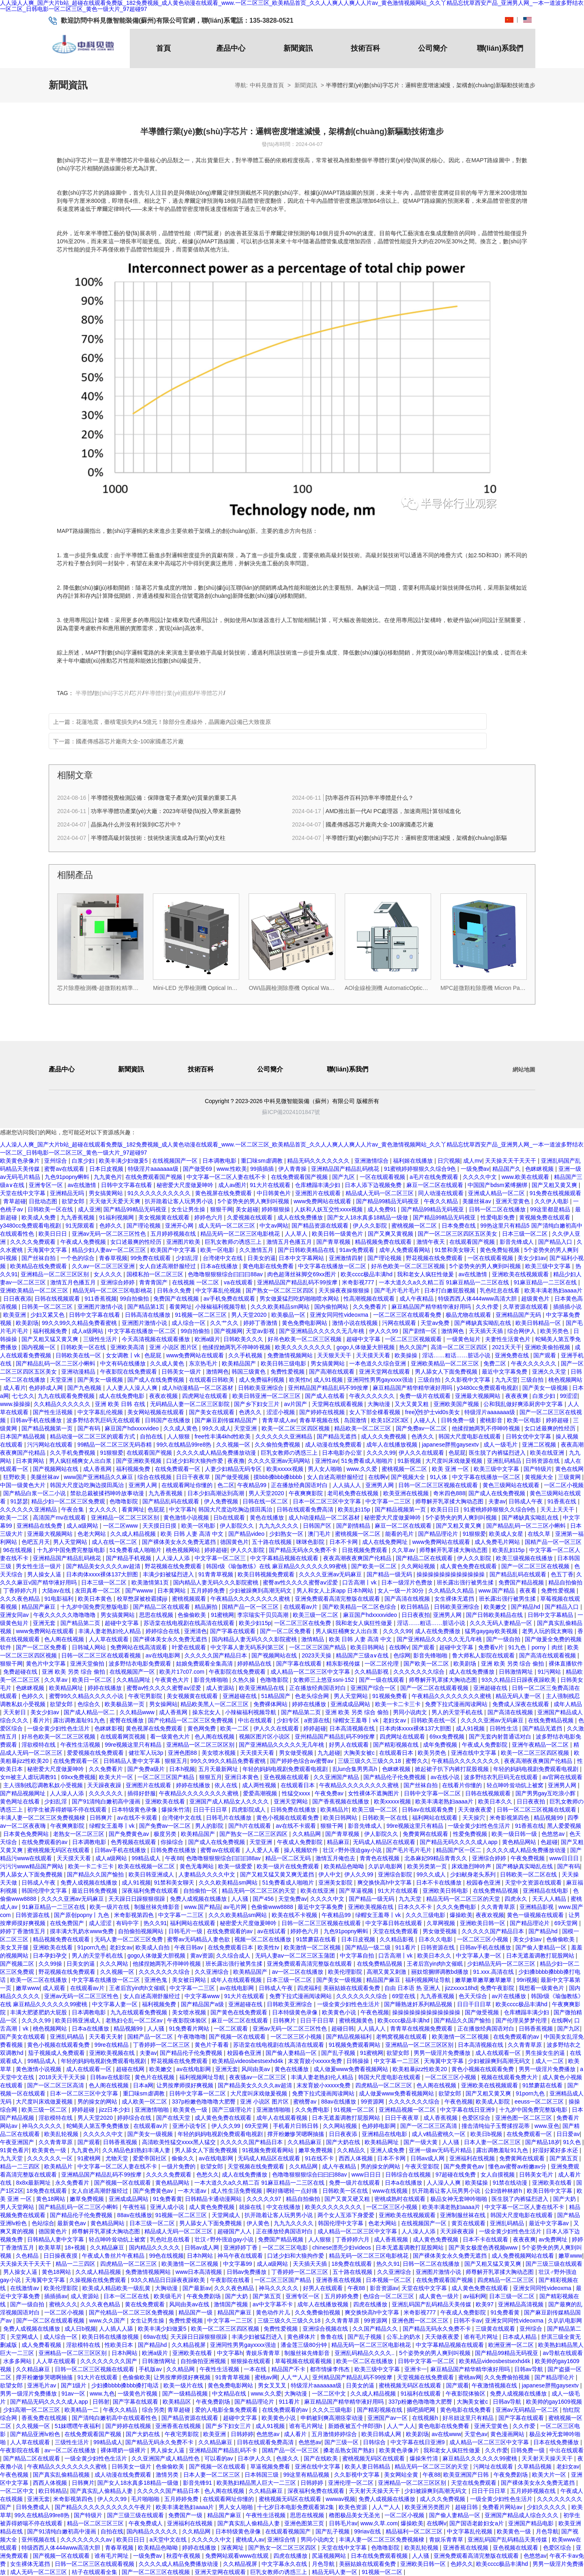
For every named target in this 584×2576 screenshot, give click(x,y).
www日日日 (564, 1858)
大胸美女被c (360, 1753)
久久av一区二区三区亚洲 (104, 1266)
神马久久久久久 (42, 2126)
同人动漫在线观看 (441, 1193)
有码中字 (128, 1923)
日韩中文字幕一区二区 (433, 1793)
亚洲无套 (45, 1623)
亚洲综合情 (282, 2539)
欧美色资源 (354, 2507)
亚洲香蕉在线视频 (339, 2280)
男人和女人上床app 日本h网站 (335, 1590)
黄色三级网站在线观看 (512, 1485)
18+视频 (75, 2247)
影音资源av (384, 2288)
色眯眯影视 (108, 1728)
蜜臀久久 (417, 1761)
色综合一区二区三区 (389, 2296)
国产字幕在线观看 (233, 1631)
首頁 (163, 48)
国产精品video (247, 1534)
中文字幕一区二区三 (221, 1558)
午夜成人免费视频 (83, 1242)
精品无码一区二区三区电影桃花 (240, 1233)
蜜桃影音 (492, 1420)
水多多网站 (18, 2361)
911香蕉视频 (100, 1298)
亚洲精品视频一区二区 (408, 2109)
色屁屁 (153, 1355)
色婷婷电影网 (379, 2126)
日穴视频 (449, 1160)
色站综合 (43, 2223)
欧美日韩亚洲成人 (152, 1874)
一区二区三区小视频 (483, 1939)
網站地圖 (524, 1069)
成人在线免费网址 (385, 1542)
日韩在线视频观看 (58, 1298)
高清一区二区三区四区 (460, 1347)
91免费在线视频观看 (556, 1193)
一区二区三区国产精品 (318, 1647)
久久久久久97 (265, 2199)
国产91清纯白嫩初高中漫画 (107, 1801)
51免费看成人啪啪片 (367, 1461)
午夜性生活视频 (81, 1744)
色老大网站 (92, 1534)
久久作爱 (488, 1306)
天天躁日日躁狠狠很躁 (137, 1899)
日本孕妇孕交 (51, 1955)
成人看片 (14, 1388)
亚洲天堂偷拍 (88, 1663)
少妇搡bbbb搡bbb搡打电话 (125, 2385)
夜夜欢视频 (164, 1396)
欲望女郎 (74, 1201)
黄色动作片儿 (274, 2312)
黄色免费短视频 (500, 1250)
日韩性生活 (505, 1728)
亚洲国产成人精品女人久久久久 (230, 1801)
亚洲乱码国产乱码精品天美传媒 (432, 2304)
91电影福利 (59, 1598)
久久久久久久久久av (87, 2539)
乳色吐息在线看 (500, 1290)
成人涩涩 (101, 1923)
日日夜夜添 (17, 1298)
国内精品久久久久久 (155, 2247)
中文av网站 (274, 1225)
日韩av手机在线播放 (36, 1420)
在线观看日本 (397, 1753)
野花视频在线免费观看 (435, 1258)
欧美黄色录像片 (20, 1160)
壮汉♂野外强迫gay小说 (353, 1850)
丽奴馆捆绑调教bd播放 (440, 1971)
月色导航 (547, 2531)
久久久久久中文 (104, 2134)
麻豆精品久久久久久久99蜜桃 (480, 2458)
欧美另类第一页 (428, 1866)
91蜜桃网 (222, 1615)
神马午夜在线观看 (240, 2255)
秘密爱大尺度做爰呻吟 (186, 1185)
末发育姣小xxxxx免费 (316, 2061)
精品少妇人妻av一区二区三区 (110, 1250)
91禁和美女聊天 (456, 1250)
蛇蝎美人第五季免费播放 (99, 2126)
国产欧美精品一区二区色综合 (360, 1607)
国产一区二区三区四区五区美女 (458, 1233)
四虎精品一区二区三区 (384, 2085)
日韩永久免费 (175, 1290)
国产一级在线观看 (382, 1680)
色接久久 (288, 2458)
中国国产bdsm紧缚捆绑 (498, 1185)
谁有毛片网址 (482, 2336)
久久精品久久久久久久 (63, 1404)
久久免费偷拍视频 (318, 2312)
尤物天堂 (117, 2158)
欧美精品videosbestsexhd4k (248, 2061)
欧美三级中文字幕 (548, 1266)
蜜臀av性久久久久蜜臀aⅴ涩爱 (301, 1582)
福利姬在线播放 (413, 1160)
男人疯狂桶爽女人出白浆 (81, 1461)
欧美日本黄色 (96, 1598)
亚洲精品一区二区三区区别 (55, 1274)
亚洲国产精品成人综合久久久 (522, 2515)
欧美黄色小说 (340, 2012)
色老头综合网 (313, 1696)
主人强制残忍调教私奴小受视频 (43, 1785)
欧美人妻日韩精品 (368, 2466)
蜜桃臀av (305, 2101)
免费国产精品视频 (521, 1582)
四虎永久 (517, 1899)
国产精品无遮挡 (337, 1436)
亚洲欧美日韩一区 (483, 1923)
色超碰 (549, 1842)
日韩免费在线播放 (294, 1809)
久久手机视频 (246, 1355)
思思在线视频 (157, 1615)
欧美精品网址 (67, 1688)
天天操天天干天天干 (511, 1160)
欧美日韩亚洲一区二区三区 (267, 1396)
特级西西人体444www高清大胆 (478, 1298)
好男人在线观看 (349, 1744)
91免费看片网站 (189, 2028)
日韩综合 (375, 2442)
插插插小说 (567, 1306)
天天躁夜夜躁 (105, 1785)
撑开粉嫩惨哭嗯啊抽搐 (296, 2134)
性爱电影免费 (498, 1217)
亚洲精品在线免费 (40, 1525)
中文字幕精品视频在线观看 (285, 1558)
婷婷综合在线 (163, 1631)
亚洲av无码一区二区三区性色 (110, 1233)
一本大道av (193, 2190)
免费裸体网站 (271, 1704)
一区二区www (121, 1525)
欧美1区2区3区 (390, 1420)
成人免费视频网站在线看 (524, 2255)
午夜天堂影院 (423, 2166)
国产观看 (545, 1355)
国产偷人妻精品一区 (541, 1947)
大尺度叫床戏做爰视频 (454, 1461)
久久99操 (51, 1963)
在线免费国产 (68, 1923)
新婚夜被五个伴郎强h (356, 2426)
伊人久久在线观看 (422, 1452)
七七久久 (23, 1396)
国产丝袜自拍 (39, 1258)
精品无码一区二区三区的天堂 (259, 1890)
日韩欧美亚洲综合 (261, 1388)
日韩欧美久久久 (244, 1339)
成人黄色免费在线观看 (469, 1566)
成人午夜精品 (417, 1298)
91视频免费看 (390, 1696)
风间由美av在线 (190, 2304)
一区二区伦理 (382, 1663)
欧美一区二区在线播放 (39, 1980)
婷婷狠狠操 (277, 1209)
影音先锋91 (198, 2482)
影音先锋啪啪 (431, 1655)
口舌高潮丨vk (360, 1582)
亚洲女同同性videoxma (340, 1315)
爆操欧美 (461, 1915)
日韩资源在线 (543, 1461)
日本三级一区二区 (525, 1233)
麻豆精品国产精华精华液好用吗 (431, 1306)
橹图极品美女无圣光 (355, 2515)
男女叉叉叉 (273, 2385)
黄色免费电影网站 (305, 1323)
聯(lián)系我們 (500, 48)
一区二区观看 (231, 2028)
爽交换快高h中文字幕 (385, 1882)
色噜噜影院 (125, 1501)
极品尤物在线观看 (469, 1315)
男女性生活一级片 (39, 1566)
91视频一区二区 (355, 2109)
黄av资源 (201, 1955)
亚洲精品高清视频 (521, 2304)
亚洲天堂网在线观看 (385, 1371)
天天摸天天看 (374, 1355)
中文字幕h (182, 1509)
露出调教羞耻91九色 (79, 1720)
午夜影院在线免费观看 (129, 1371)
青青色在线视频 (380, 1858)
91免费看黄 (167, 2199)
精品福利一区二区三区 (415, 2531)
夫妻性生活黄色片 (508, 1339)
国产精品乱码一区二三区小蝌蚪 (56, 1363)
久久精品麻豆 (305, 2142)
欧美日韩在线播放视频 (111, 2336)
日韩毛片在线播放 (229, 1817)
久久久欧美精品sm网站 (281, 1306)
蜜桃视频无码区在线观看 (59, 1850)
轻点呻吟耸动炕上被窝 (516, 1785)
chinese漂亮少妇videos (342, 2247)
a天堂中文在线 (168, 2539)
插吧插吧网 (422, 2409)
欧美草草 (50, 2247)
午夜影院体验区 (187, 2020)
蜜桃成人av (250, 2539)
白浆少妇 (84, 1160)
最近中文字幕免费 (505, 1371)
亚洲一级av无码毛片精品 (441, 2150)
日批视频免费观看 (365, 1550)
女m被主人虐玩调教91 (29, 1777)
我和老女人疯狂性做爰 (426, 1274)
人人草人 (297, 1233)
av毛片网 (235, 1907)
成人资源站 (221, 1688)
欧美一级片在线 (110, 1907)
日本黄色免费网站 (26, 1834)
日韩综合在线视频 (408, 2174)
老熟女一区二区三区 (79, 1834)
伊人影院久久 (238, 1525)
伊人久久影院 (371, 1225)
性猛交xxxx (297, 1793)
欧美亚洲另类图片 (428, 2507)
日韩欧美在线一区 (79, 1355)
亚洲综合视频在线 (326, 2328)
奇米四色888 (449, 1493)
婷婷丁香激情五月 (23, 1931)
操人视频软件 (302, 1850)
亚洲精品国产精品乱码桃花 (346, 1169)
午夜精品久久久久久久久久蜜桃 (251, 1598)
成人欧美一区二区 (145, 2101)
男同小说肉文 (411, 1712)
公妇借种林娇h (504, 2190)
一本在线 (256, 2369)
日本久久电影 (436, 1939)
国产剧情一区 (420, 1331)
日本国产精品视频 (23, 1436)
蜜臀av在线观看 (65, 1169)
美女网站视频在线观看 (156, 1412)
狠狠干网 (221, 1209)
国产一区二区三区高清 (56, 2085)
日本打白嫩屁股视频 (450, 1290)
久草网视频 (442, 1923)
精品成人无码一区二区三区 (380, 1193)
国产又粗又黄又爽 (555, 1185)
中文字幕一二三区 (388, 1501)
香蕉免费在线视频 (45, 2418)
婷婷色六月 (209, 1217)
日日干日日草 (211, 1809)
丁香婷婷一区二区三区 (162, 2044)
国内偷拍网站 (332, 1306)
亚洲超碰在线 (491, 1688)
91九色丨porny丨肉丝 (536, 1647)
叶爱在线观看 (190, 1647)
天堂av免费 (436, 1323)
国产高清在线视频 (408, 1598)
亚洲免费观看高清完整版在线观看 (338, 1598)
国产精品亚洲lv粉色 (35, 2434)
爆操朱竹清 (175, 1809)
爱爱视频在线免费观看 (96, 1753)
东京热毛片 (204, 1363)
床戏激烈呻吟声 (472, 1866)
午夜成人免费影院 (485, 1744)
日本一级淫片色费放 (407, 1582)
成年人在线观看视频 (236, 1980)
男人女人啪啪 (326, 1469)
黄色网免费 (202, 1728)
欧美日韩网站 (368, 1647)
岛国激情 (356, 1420)
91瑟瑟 (19, 1501)
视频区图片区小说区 (265, 1736)
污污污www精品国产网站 (32, 1866)
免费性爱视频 (288, 1371)
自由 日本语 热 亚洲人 (413, 1988)
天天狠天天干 (335, 1355)
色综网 (401, 1655)
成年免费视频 (441, 1744)
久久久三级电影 (426, 1915)
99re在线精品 (112, 2044)
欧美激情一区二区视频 (313, 1947)
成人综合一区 (189, 1323)
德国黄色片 (234, 1542)
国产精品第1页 (146, 1306)
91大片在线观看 (271, 1185)
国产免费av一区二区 (422, 1428)
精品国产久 (507, 1169)
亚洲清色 (195, 1631)
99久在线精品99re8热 (185, 1444)
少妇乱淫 (188, 1258)
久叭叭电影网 (386, 1866)
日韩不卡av (467, 2320)
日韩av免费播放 (247, 2272)
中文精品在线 (230, 2393)
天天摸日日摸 (160, 1525)
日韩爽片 (102, 1817)
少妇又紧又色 (48, 1315)
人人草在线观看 (109, 1639)
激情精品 (313, 1639)
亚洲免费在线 (512, 1355)
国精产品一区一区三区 (553, 1542)
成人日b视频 (80, 2328)
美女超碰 (247, 1209)
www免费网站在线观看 (323, 1201)
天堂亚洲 (62, 1379)
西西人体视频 (356, 2158)
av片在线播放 (510, 1996)
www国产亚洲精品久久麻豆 (99, 1477)
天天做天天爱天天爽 (115, 1201)
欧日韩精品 (416, 1607)
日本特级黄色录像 (135, 1809)
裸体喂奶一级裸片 (124, 2450)
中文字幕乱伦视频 (219, 1290)
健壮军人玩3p (147, 1753)
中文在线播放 (284, 2207)
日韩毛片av (343, 2523)
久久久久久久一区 (50, 2158)
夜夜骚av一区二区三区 (258, 2077)
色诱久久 (251, 1412)
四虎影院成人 (249, 1809)
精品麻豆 (338, 1842)
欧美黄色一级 (191, 2109)
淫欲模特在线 (39, 1744)
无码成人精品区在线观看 (385, 1842)
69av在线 (155, 2336)
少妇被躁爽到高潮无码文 (261, 1590)
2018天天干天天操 (63, 2077)
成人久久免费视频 (384, 1436)
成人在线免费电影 (122, 1396)
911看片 (406, 1947)
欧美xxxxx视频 (285, 1469)
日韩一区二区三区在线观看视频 (101, 1655)
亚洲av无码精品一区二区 (528, 2409)
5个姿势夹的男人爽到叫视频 (254, 1201)
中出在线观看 (256, 1720)
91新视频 (409, 1461)
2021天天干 (507, 1347)
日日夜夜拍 (416, 1615)
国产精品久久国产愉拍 (96, 1874)
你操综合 (173, 1842)
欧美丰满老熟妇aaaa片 (553, 1290)
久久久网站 (115, 1963)
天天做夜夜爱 (476, 1809)
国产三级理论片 (232, 2109)
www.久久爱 (362, 1469)
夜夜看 (529, 1590)
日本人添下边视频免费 (374, 1185)
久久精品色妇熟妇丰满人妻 (137, 2150)
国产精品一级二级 (368, 1947)
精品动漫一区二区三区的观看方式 (93, 1436)
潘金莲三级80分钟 (304, 2345)
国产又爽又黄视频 (391, 1233)
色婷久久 (111, 1225)
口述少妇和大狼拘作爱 (195, 1461)
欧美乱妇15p (354, 1509)
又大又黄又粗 (412, 1404)
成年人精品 (568, 1704)
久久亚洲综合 (212, 1971)
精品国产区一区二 (459, 1850)
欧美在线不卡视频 (295, 1915)
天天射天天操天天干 (548, 2458)
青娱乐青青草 (263, 2353)
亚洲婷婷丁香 (241, 2247)
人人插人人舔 (117, 2328)
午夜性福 (135, 2207)
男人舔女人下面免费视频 (447, 1371)
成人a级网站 (88, 1331)
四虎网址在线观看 (205, 1396)
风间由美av (256, 2069)
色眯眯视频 (540, 1169)
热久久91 (155, 1923)
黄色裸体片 (302, 2336)
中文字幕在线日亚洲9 (468, 2109)
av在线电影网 (164, 1655)
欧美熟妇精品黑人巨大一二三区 (257, 2482)
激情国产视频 (231, 2304)
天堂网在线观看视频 (338, 1404)
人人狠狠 (179, 1436)
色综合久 (89, 1704)
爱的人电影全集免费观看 (227, 2409)
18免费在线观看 (47, 2190)
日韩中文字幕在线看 (127, 1185)
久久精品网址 (134, 1680)
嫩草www (27, 1988)
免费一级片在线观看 (425, 1396)
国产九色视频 (85, 1388)
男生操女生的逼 (546, 2053)
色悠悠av (553, 1834)
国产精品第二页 (81, 1623)
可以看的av (219, 2458)
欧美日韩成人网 (382, 2434)
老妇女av (395, 1720)
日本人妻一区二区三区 (493, 2142)
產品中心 (230, 48)
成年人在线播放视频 (392, 1444)
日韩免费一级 (459, 1420)
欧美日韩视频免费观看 (267, 1574)
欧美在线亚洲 (548, 1452)
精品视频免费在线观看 (384, 1242)
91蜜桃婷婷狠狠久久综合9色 (420, 1169)
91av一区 (73, 2393)
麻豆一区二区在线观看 (435, 1185)
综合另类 (153, 2409)
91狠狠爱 (112, 1452)
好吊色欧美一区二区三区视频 (409, 1266)
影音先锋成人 (517, 1242)
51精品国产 (276, 1696)
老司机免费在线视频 (353, 1493)
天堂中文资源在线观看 (534, 1882)
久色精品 (28, 2255)
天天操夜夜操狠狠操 (344, 1290)
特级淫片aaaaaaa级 (154, 1169)
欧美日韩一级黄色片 (338, 1233)
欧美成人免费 (39, 1217)
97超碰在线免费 (456, 2174)
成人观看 (55, 1988)
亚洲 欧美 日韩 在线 (121, 1404)
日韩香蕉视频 (536, 2028)
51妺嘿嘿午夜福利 (78, 2426)
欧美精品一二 (82, 2409)
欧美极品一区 (289, 1315)
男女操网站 (163, 1704)
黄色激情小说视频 (186, 1517)
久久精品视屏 (189, 2345)
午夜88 (174, 1858)
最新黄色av (72, 2223)
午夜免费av (330, 1793)
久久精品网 (307, 1834)
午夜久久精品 (441, 1201)
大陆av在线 (57, 1590)
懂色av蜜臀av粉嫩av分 (518, 2166)
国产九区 (344, 1177)
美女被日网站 (190, 1980)
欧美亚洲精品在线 (262, 1688)
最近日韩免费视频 (95, 1890)
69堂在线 (404, 1996)
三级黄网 (570, 1477)
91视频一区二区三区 (201, 1315)
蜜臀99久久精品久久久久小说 (87, 1696)
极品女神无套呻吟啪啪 (459, 2199)
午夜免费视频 (528, 1858)
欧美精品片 (334, 1809)
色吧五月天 (35, 1542)
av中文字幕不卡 (273, 2304)
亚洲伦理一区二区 (351, 2482)
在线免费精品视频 (551, 1720)
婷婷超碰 (558, 1420)
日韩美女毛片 (537, 2174)
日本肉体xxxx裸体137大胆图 (103, 1574)
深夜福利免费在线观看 (151, 1890)
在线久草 (540, 1534)
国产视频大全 (409, 1477)
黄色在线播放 (268, 1517)
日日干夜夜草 (194, 1477)
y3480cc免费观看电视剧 (31, 1225)
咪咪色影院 (311, 1542)
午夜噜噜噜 (192, 2036)
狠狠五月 (176, 1761)
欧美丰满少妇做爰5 (124, 1160)
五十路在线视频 (272, 1542)
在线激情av (25, 2288)
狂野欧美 (15, 1477)
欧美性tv (300, 1379)
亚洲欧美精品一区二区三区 (35, 1290)
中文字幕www (203, 1996)
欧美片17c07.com (182, 1671)
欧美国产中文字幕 (174, 1250)
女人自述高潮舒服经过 (168, 1266)
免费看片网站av (503, 2507)
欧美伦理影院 (346, 1971)
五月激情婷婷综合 (335, 2434)
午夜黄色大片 (173, 1680)
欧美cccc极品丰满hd (367, 1274)
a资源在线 (317, 1720)
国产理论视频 (144, 1225)
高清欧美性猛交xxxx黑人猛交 (179, 2142)
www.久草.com (379, 2523)
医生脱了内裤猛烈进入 (498, 1452)
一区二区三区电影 (285, 2247)
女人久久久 (109, 1274)
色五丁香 (562, 1574)
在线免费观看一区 (178, 1469)
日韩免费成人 (34, 2507)
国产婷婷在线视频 (322, 1412)
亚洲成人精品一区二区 (497, 1193)
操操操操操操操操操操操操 (451, 1574)
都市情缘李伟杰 (330, 2369)
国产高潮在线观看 (332, 1371)
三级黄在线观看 (496, 2328)
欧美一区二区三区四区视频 (296, 1428)
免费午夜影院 (498, 1988)
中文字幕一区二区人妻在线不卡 (227, 1177)
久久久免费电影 (457, 1907)
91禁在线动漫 (511, 2182)
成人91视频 (328, 1379)
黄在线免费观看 (145, 2304)
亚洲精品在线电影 (546, 1890)
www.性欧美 (232, 1169)
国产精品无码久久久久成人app (459, 1842)
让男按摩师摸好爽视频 (186, 2085)
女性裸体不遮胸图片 (374, 1793)
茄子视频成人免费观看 (57, 2053)
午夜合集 (73, 1509)
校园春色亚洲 (484, 1882)
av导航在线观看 (563, 2353)
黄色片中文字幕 (46, 1663)
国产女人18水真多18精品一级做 (368, 1217)
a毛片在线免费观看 (435, 1177)
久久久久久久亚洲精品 (285, 1436)
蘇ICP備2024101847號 (291, 1112)
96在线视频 (18, 1550)
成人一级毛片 (501, 1444)
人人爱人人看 (263, 1850)
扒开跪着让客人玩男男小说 (180, 1201)
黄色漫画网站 (508, 2434)
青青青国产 (154, 1282)
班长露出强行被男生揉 (466, 1582)
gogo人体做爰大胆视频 (366, 1347)
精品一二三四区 (20, 2166)
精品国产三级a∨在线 (363, 1655)
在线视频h (426, 2418)
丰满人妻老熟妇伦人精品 (110, 1631)
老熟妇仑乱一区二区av (134, 2020)
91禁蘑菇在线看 (317, 1939)
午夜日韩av (189, 1947)
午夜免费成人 (146, 2523)
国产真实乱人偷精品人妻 (102, 2491)
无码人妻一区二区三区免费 (129, 1939)
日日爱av (568, 2134)
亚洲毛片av (42, 2385)
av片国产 (296, 1404)
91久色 (572, 2142)
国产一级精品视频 (185, 2393)
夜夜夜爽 (517, 1396)
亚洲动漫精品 (79, 1371)
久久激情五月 (257, 1250)
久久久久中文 (480, 1177)
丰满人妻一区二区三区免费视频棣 (43, 1817)
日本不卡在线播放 (439, 1882)
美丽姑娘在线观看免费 (352, 1988)
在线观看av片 (301, 1607)
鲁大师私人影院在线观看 (484, 1655)
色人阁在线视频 (65, 1639)
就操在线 (251, 2207)
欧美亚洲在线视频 (406, 1493)
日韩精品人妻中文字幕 (132, 1761)
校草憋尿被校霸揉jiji (143, 1598)
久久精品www (138, 1712)
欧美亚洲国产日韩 (466, 2474)
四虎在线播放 (371, 2304)
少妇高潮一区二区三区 (32, 2409)
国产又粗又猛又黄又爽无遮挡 (278, 1874)
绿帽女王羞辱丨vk (356, 1720)
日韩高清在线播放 (148, 1315)
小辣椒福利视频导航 (221, 1306)
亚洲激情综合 (372, 1160)
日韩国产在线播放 (168, 1420)
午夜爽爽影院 (306, 1493)
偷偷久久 (184, 2158)
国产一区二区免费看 (286, 1631)
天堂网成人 (227, 2215)
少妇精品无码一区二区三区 (502, 1963)
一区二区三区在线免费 (303, 1623)
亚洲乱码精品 (505, 1461)
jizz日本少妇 (115, 2109)
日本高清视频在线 (352, 1728)
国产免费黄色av (129, 1834)
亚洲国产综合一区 (373, 1688)
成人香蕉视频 (441, 2117)
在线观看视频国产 (288, 2531)
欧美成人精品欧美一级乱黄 (117, 2288)
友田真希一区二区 (98, 1590)
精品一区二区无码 (288, 1858)
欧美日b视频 (487, 2134)
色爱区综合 (477, 2117)
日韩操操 (358, 2061)
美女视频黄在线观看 (164, 1217)
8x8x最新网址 (34, 2182)
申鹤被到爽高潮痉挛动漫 (333, 2418)
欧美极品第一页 (125, 1704)
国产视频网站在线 (56, 1469)
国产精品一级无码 (390, 1574)
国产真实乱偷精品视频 (62, 2474)
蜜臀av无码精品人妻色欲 (199, 1939)
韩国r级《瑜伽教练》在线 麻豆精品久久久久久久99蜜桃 (277, 1566)
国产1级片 (74, 2385)
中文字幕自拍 (358, 1955)
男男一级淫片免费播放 (443, 2053)
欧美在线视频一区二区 (147, 1866)
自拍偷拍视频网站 (141, 1931)
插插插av (55, 2296)
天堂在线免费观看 (396, 1931)
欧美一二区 (15, 1517)
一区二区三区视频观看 (414, 1339)
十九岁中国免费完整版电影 (72, 1550)
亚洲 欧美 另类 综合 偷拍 (513, 1663)
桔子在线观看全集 (95, 2572)
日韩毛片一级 (186, 1931)
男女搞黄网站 (107, 1193)
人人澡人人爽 (444, 2182)
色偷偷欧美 (193, 1615)
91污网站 (550, 1671)
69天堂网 (566, 1923)
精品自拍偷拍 (565, 1582)
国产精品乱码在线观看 (171, 1501)
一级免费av (475, 1169)
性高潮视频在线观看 (370, 1298)
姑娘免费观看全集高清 (205, 1663)
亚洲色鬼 (156, 1980)
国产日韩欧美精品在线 (307, 1250)
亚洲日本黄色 (242, 1777)
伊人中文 (329, 1874)
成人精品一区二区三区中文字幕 (311, 1671)
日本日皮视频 (107, 1169)
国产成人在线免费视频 (156, 1379)
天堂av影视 (261, 1331)
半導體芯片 (209, 693)
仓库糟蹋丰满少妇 (318, 1185)
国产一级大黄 (421, 2142)
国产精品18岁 (542, 2142)
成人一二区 (550, 2061)
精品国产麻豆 (39, 1607)
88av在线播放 (339, 2101)
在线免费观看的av (45, 1842)
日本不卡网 (344, 1542)
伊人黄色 (259, 2223)
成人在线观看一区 (498, 2053)
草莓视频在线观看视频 (304, 2361)
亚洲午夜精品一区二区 (541, 1744)
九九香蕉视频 (78, 1217)
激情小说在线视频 (355, 1323)
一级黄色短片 (464, 1339)
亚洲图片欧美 (184, 1242)
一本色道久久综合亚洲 (378, 1363)
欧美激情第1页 (150, 1582)
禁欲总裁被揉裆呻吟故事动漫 (108, 1493)
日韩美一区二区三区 (47, 1306)
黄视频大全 (540, 1477)
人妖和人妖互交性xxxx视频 (329, 1209)
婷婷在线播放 (105, 1688)
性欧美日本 (120, 2345)
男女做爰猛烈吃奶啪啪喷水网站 (300, 1298)
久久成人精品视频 (133, 1534)
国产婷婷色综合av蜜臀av (302, 1761)
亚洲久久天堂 (550, 1371)
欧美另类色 (555, 1331)
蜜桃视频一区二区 (414, 1225)
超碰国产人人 (235, 2231)
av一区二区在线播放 (298, 1971)
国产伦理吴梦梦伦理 (522, 2020)
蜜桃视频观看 (190, 1598)
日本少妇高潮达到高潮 (216, 1493)
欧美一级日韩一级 (515, 1834)
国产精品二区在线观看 (425, 1558)
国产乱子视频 (339, 2053)
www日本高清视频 (199, 2272)
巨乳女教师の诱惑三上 (234, 1242)
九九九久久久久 (279, 1525)
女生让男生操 (189, 1209)
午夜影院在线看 (230, 2280)
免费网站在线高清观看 (139, 1647)
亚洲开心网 (180, 1225)
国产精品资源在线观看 (321, 1225)
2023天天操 (317, 1655)
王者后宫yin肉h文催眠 (435, 1963)
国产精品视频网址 (23, 1793)
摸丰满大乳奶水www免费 (82, 1931)
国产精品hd (526, 1607)
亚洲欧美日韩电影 (446, 1890)
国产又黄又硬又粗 (347, 2199)
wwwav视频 (340, 2499)
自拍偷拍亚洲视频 (204, 2361)
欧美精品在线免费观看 (39, 1266)
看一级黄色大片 (170, 1736)
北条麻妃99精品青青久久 (436, 1858)
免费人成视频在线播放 (89, 1882)
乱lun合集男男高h (356, 1769)
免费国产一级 (186, 2515)
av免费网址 (554, 2239)
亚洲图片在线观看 (318, 1193)
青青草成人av (279, 1420)
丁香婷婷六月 (21, 1590)
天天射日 (15, 1712)
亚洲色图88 (183, 1753)
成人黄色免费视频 (212, 2207)
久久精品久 (352, 2150)
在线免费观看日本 (231, 1947)
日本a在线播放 (219, 1266)
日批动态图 (44, 1201)
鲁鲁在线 (332, 2336)
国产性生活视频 (53, 1412)
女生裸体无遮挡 (455, 1598)
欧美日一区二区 (93, 1680)
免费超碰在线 (21, 1671)
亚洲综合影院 (396, 1874)
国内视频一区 (39, 1347)
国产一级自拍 (504, 1639)
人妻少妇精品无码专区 (234, 1469)
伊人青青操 (293, 1169)
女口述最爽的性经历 (136, 1242)
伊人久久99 (384, 1331)
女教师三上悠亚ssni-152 (324, 1680)
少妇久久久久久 (547, 2507)
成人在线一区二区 (115, 1542)
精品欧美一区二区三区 (363, 1428)
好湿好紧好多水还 (556, 2150)
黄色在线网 (569, 1469)
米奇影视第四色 (510, 1817)
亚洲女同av (15, 1615)
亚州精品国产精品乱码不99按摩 (328, 1388)
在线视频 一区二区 (196, 1282)
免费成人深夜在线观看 (521, 1704)
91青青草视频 (216, 1574)
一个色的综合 (78, 1258)
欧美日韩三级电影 (284, 1363)
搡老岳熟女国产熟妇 (349, 2450)
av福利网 (474, 2296)
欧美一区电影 (218, 1250)
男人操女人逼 (45, 1574)
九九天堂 (506, 1379)
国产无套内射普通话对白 (501, 1736)
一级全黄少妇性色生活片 (59, 1728)
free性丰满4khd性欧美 (223, 1436)
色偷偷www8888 (272, 1907)
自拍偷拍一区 (201, 1890)
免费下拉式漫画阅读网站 (457, 1704)
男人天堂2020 (249, 1315)
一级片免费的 (179, 2166)
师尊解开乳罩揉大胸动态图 (450, 1501)
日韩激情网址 (517, 1671)
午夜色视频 (375, 2012)
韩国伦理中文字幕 (45, 1890)
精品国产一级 (196, 2312)
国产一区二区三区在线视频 (536, 1566)
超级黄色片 (536, 1298)
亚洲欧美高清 (128, 1347)
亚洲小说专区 (190, 2126)
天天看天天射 (107, 2036)
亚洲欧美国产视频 (457, 1404)
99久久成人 (216, 1428)
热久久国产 (413, 1347)
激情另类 (168, 2474)
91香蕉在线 (563, 1501)
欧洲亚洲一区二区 (511, 2345)
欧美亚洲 (15, 1315)
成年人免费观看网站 (405, 1250)
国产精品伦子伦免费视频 (395, 1777)
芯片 (136, 693)
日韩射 (101, 2401)
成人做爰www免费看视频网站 (351, 2069)
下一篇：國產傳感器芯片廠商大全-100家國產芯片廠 (118, 741)
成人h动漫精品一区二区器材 (198, 1388)
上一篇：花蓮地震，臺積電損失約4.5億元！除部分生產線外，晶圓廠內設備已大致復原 (162, 722)
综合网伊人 (522, 1331)
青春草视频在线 (320, 1420)
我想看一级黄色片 (542, 1988)
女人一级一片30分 (401, 1590)
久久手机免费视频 (73, 1452)
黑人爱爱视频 (564, 1826)
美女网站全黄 (402, 2474)
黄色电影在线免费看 (269, 1266)
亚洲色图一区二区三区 (524, 2117)
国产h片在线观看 (250, 1826)
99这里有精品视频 (307, 2474)
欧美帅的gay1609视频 (554, 2401)
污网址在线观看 (494, 2466)
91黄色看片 (14, 2150)
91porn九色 (92, 1947)
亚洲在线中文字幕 (474, 1753)
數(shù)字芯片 (112, 693)
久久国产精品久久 (375, 2328)
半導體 (83, 693)
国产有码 (89, 1428)
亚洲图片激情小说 (101, 1306)
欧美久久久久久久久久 (304, 1347)
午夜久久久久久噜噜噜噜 (65, 1615)
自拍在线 (152, 1436)
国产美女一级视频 (101, 1379)
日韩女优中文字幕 (529, 1436)
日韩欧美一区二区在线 (529, 1874)
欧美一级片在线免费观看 (289, 1866)
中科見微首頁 (267, 85)
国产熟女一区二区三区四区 (281, 1290)
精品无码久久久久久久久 (319, 1160)
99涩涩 (569, 1396)
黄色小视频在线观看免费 (288, 1817)
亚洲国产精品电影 (531, 2523)
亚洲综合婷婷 (118, 1282)
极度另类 (166, 1834)
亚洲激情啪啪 (152, 2109)
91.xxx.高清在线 (494, 1971)
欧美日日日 (54, 1233)
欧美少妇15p (255, 1623)
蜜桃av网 (266, 2377)
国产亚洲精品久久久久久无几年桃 (322, 1331)
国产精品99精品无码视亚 (388, 1201)
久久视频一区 (234, 1444)
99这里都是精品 (551, 1209)
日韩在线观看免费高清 (306, 1509)
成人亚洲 (89, 1209)
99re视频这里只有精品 (134, 1744)
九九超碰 (329, 1753)
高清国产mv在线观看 (60, 1517)
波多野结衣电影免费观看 (141, 1663)
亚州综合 (56, 1160)
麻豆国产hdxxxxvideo (132, 1428)
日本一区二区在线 (126, 2296)
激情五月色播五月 (289, 1242)
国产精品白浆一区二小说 (35, 1493)
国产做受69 (198, 1169)
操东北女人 (207, 1712)
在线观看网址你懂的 (187, 1485)
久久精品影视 (372, 1671)
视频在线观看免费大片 (510, 2077)
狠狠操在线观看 (251, 2361)
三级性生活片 (101, 1339)
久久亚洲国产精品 (337, 1777)
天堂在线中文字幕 (23, 1193)
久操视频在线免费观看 (98, 2280)
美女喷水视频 (219, 1753)
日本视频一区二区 (389, 2280)
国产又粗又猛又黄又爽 (50, 1339)
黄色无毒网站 (197, 1866)
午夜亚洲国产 (18, 2142)
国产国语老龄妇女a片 (477, 2523)
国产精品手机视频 (129, 1558)
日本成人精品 (520, 2336)
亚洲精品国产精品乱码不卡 (224, 2450)
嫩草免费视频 (316, 2150)
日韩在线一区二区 (266, 1501)
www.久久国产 (108, 2320)
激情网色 (453, 1331)
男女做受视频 (297, 1753)
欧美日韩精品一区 (539, 1323)
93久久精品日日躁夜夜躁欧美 (519, 1680)
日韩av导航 (529, 2369)
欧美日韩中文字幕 (550, 2190)
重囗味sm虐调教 (262, 1160)
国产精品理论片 (438, 1534)
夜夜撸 (236, 1461)
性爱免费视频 (471, 1834)
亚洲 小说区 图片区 (174, 1347)
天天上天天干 (558, 1509)
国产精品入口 (556, 1242)
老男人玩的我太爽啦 (548, 1631)
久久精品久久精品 (451, 1590)
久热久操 (244, 1680)
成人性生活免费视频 (237, 2190)
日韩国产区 (318, 1525)
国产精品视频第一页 (47, 1428)
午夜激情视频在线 (495, 2385)
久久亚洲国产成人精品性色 (166, 2458)
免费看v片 (491, 1647)
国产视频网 (228, 1331)
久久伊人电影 (552, 1201)
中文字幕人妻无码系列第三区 (248, 1647)
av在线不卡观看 (138, 1817)
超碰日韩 (342, 2028)
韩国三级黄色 (249, 1371)
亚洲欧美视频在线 (371, 1907)
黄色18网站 (51, 2199)
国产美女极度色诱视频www (484, 2247)
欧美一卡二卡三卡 (398, 1704)
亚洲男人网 (144, 1485)
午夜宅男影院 (146, 1696)
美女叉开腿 (15, 1947)
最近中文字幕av (550, 2223)
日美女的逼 (261, 1258)
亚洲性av (326, 1461)
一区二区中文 (330, 2393)
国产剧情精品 (354, 1525)
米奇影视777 (359, 1282)
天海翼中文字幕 (48, 1250)
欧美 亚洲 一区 (451, 1469)
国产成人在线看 (325, 1396)
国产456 (264, 1899)
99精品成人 (146, 1858)
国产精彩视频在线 (396, 1744)
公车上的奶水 (404, 2336)
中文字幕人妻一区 (479, 1955)
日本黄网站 (31, 1461)
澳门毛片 (320, 1534)
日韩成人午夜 (526, 1501)
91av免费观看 (357, 1250)
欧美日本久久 (496, 1801)
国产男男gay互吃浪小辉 (546, 1793)
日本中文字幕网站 (302, 1258)
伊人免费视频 (222, 1501)
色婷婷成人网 (46, 1388)
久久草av (404, 1550)
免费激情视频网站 (290, 1355)
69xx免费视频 (447, 1736)
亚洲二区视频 (540, 1444)
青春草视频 (113, 1258)
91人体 (439, 1477)
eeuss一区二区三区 (540, 2101)
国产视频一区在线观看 (238, 2036)
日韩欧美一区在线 (51, 1209)
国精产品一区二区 (150, 2036)
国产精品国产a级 (203, 2004)
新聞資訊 (298, 48)
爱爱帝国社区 (150, 2158)
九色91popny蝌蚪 (68, 1177)
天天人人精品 (550, 1899)
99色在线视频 (166, 2255)
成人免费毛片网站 (498, 1542)
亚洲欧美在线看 (166, 1801)
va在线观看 (239, 1282)
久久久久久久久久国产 (109, 2361)
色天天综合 (474, 1996)
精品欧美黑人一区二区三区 (215, 1704)
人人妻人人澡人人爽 (132, 1388)
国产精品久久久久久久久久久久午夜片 (104, 2507)
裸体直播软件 (566, 1663)
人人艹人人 (295, 2377)
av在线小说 (446, 1777)
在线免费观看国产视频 (154, 1177)
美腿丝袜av (477, 1201)
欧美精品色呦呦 (344, 1866)
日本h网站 (201, 2255)
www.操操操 (15, 1404)
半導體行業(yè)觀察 (168, 693)
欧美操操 (407, 1355)
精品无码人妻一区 (519, 1696)
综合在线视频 (155, 1477)
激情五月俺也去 (336, 1858)
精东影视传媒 (344, 1663)
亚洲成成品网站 (351, 1704)
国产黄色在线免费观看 (239, 2012)
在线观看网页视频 (123, 1736)
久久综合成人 (234, 1955)
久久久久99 (381, 1452)
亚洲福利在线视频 (472, 2158)
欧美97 (485, 2304)
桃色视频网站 (565, 1379)
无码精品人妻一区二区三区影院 (190, 1404)
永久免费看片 (73, 2182)
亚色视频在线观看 (287, 1777)
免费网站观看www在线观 (237, 2555)
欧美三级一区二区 (316, 1615)
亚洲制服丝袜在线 (463, 2215)
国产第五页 (565, 2158)
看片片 (41, 1720)
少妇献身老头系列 (473, 1874)
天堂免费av (292, 1899)
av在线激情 (83, 1185)
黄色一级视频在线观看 (536, 1915)
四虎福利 (308, 1988)
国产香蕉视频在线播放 (341, 1801)
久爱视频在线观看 (250, 1217)
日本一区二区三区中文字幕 (328, 1501)
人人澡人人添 (173, 1558)
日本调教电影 (220, 1160)
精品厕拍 (207, 1607)
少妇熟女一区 (287, 1534)
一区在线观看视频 (383, 1177)
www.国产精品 (497, 1590)
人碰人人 (426, 1420)
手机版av (151, 2369)
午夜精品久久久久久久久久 (466, 1761)
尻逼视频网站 (330, 2555)
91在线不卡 (320, 2158)
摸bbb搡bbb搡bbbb (278, 1477)
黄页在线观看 (469, 2223)
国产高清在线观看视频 (548, 1655)
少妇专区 (289, 1720)
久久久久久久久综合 (419, 1671)
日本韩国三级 (262, 2474)
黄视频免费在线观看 (545, 1217)
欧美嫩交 (496, 1607)
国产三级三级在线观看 (554, 2263)
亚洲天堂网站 (291, 1801)
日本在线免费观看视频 (380, 2555)
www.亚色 (547, 2126)
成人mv (472, 1160)
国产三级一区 (342, 2442)
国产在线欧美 (321, 2458)
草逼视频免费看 (271, 2466)
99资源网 (373, 2101)
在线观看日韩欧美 (212, 1379)
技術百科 (365, 48)
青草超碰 (14, 1201)
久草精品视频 (535, 2466)
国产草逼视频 (357, 1890)
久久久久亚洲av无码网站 (280, 1461)
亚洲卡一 (415, 2369)
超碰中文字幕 (364, 1339)
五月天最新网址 (219, 1769)
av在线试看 (272, 1931)
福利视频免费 (51, 1331)
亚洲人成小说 (168, 2207)
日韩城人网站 (89, 1647)
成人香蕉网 (98, 1469)
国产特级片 (538, 1469)
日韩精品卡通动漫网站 (214, 2199)
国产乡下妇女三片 (257, 1404)
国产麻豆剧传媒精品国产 (227, 1420)
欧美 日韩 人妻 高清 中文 (193, 1534)
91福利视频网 (117, 1217)
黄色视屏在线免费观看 (224, 1193)
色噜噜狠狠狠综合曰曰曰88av (226, 1274)
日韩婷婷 (242, 2434)
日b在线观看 (230, 1517)
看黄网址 (180, 1306)
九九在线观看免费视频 (67, 1396)
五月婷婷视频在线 (174, 1233)
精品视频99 (549, 1817)
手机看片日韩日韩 (296, 2126)
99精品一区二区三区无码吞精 (115, 1444)
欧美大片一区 (117, 1777)
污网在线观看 (400, 1323)
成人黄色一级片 (439, 2296)
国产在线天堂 (174, 2117)
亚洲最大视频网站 (478, 1396)
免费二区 (495, 1363)
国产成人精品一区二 (90, 1712)
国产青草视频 (334, 1242)
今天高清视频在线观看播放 (156, 1339)
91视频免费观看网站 (355, 2044)
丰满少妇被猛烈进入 (169, 1574)
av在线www (446, 2434)
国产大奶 (565, 2199)
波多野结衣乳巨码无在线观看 (104, 1420)
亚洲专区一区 (46, 1185)
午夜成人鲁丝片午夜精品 (114, 2255)
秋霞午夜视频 (184, 2555)
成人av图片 (232, 1185)
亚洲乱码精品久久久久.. (365, 2353)
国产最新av (196, 2288)
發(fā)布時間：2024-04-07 (292, 144)
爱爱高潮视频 (261, 1793)
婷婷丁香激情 (261, 1323)
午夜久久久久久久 (534, 1363)
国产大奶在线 (344, 2142)
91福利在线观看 (421, 2393)
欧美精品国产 (240, 1363)
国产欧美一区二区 (374, 1566)
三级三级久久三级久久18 (370, 1761)
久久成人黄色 (168, 1363)
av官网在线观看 (562, 1777)
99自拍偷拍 (135, 1298)
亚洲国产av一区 (388, 2418)
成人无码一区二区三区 (227, 1225)
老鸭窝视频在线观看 (402, 2036)
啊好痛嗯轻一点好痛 (292, 2190)
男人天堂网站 (71, 1542)
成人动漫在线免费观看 (334, 1444)
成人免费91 (382, 1209)
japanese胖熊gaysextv (451, 1444)
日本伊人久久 (255, 2458)
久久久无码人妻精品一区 (502, 1623)
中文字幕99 (238, 2263)
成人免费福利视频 (262, 1379)
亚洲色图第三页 (305, 2523)
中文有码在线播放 (123, 1363)
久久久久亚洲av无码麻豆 (331, 1574)
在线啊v (378, 1477)
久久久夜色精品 (20, 1598)
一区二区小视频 (564, 1485)
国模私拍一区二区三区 (156, 1274)
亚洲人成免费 (388, 2150)
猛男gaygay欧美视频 (492, 1631)
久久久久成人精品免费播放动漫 (217, 1452)
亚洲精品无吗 (68, 1193)
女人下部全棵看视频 (375, 1412)
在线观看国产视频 (472, 1242)
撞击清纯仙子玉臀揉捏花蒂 (496, 2126)
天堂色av (475, 2434)
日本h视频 (182, 1769)
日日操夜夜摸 (61, 2255)
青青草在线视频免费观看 (422, 2028)
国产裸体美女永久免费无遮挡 (179, 1542)
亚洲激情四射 (347, 1258)
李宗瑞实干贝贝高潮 (263, 1615)
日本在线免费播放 (556, 2442)
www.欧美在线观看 (526, 1177)
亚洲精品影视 (537, 1907)
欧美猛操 (477, 2182)
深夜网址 (233, 2547)
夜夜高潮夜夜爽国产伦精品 (358, 1558)
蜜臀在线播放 (127, 1720)
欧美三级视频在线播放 (525, 1558)
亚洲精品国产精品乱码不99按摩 (298, 1282)
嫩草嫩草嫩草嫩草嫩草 (484, 1980)
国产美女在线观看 (212, 1412)
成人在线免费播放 (300, 1217)
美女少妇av (531, 1258)
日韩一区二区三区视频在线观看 (438, 1485)
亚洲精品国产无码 (519, 1315)
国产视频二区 (18, 1963)
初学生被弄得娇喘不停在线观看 (67, 1809)
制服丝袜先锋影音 (157, 1907)
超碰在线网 (131, 2069)
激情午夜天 (432, 1242)
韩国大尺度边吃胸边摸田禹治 (87, 1485)
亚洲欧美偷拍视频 (548, 1347)
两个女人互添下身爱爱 (347, 2215)
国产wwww (140, 1590)
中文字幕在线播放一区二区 (333, 1266)
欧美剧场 (27, 1323)
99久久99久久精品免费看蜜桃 (80, 1323)
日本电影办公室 (342, 1452)
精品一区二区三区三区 (96, 2523)
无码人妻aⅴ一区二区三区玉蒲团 (296, 1955)
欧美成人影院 (493, 2101)
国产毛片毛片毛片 (397, 1290)
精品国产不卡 (289, 2369)
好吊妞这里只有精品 (468, 2418)
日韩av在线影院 (111, 2077)
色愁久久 (207, 2174)
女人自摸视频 (498, 2174)
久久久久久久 (107, 1793)
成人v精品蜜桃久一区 (439, 2134)
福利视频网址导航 (428, 1980)
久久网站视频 (419, 1566)
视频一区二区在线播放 (263, 1939)
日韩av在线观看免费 (428, 1809)
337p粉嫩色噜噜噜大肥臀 (204, 2101)
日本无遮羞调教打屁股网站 (541, 1955)
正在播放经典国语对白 (300, 1485)
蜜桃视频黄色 (357, 2020)
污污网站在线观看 (50, 1444)
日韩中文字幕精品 (551, 1615)
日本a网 (143, 2085)
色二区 (225, 1485)
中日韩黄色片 (274, 1193)
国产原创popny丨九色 (82, 1915)
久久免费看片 (371, 1306)
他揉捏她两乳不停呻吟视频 (237, 1347)
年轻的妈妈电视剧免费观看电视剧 (286, 1769)
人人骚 (240, 1899)
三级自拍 (430, 1379)
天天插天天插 (487, 1331)
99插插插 (262, 1169)
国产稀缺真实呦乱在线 (483, 1323)
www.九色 (102, 2393)
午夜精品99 (252, 1485)
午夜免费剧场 (204, 2296)
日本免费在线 (459, 1225)
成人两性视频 (260, 1785)
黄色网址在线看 (20, 1801)
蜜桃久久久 (63, 2304)
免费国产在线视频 (176, 1298)
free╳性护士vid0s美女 (433, 1412)
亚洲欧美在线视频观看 (521, 1274)
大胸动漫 (379, 1404)
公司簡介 (432, 48)
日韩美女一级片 (182, 1371)
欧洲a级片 (208, 1339)
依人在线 (227, 1785)
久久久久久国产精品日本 (217, 1655)
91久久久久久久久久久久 (159, 1193)
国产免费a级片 (146, 1769)
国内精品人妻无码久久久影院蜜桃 (216, 1582)
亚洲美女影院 (336, 1882)
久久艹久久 (225, 1323)
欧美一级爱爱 (236, 1866)
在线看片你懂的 (462, 1785)
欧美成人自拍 (153, 1947)
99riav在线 (368, 2531)
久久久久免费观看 (33, 1242)
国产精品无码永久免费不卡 (304, 1550)
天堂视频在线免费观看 (257, 2166)
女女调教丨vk (124, 1355)
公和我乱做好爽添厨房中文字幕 (524, 1404)
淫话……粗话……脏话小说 (457, 1355)
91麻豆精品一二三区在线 (545, 1282)
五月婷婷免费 (208, 1590)
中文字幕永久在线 (285, 2564)
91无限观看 (81, 1225)
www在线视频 (390, 2190)
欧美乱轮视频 (62, 2134)
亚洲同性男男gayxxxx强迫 (380, 1379)
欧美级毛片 (169, 2296)
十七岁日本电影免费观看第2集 (296, 2507)
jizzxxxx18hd (461, 1988)
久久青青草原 (499, 1907)
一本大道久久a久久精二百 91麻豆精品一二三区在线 (445, 1282)
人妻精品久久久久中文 (207, 1874)
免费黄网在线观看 (426, 1834)
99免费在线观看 (151, 1258)
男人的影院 (210, 1826)
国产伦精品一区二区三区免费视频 (191, 1720)
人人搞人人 (348, 1485)
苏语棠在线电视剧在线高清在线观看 (190, 1623)
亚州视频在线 (39, 2539)
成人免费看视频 (42, 2345)
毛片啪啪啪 (146, 2499)
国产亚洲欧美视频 (139, 1461)
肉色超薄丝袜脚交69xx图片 (302, 1274)
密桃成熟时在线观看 (400, 2199)
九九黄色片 (108, 1177)
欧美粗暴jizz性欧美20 (421, 2069)
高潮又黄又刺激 (387, 1971)
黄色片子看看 (212, 2044)
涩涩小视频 (281, 1412)
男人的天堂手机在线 (458, 1712)
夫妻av (497, 1501)
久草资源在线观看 (526, 1306)
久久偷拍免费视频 (278, 1444)
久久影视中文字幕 (468, 1379)
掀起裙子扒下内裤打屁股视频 (452, 1769)
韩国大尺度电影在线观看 (470, 1436)
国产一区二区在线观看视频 (435, 1688)
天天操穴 (474, 1817)
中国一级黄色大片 (23, 1485)
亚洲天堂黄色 (513, 1201)
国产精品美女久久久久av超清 (104, 1566)
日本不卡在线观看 (486, 2239)
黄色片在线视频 (155, 2077)
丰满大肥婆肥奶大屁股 (39, 2012)
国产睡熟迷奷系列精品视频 (419, 2004)
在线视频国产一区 (175, 1160)
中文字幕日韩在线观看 (394, 1923)
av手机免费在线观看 (230, 1298)
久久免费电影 (313, 2109)
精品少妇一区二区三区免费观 (69, 1501)
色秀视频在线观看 (134, 1842)
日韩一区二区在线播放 (498, 1209)
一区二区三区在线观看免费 (408, 1315)
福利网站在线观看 (435, 1817)
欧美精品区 (178, 2401)
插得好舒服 (141, 1793)
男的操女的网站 (98, 2101)
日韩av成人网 (428, 2158)
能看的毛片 (400, 1534)
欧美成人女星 (507, 1534)
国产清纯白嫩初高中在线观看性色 (115, 2418)
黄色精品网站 (520, 1842)
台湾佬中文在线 (223, 1258)
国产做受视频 (233, 1477)
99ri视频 (527, 1980)
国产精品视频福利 (349, 2036)
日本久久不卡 (416, 1907)
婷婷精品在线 (255, 1663)
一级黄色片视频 (138, 2393)
